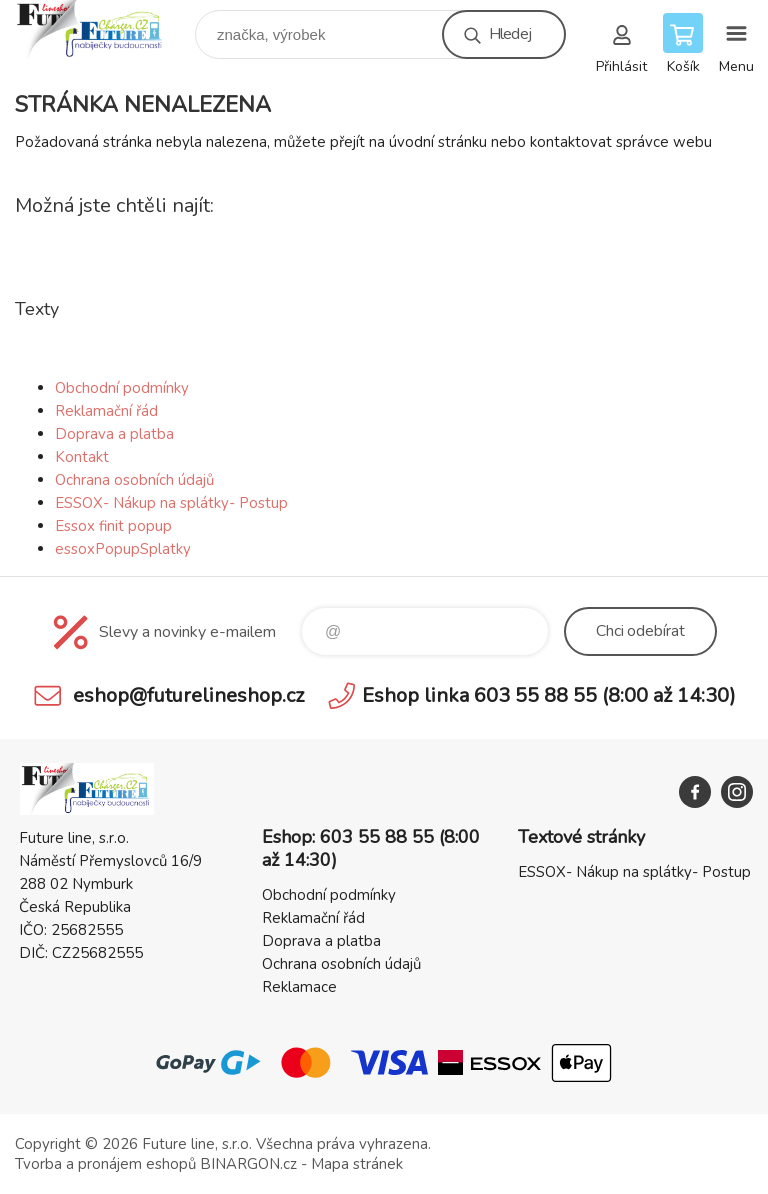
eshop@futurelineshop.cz (188, 695)
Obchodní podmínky (122, 388)
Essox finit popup (113, 526)
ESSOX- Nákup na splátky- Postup (171, 503)
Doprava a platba (114, 434)
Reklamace (299, 987)
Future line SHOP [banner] (103, 29)
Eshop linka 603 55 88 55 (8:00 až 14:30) (549, 695)
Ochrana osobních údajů (134, 480)
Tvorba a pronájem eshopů (105, 1164)
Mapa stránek (357, 1164)
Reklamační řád (106, 411)
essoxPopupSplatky (123, 549)
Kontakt (82, 457)
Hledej (510, 34)
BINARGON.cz (248, 1164)
